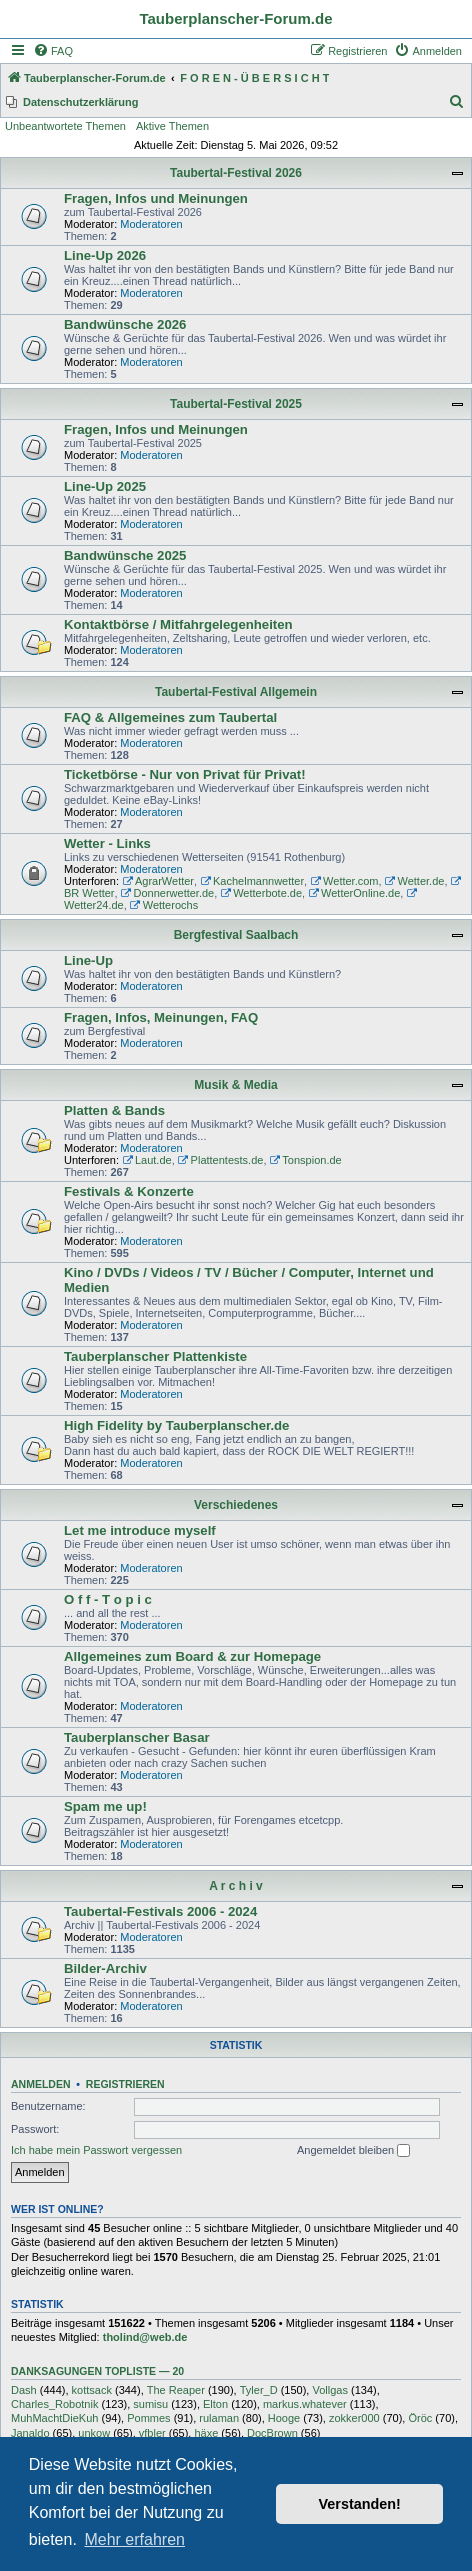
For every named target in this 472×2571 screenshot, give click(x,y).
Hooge (284, 2418)
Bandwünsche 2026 (125, 324)
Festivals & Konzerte (129, 1191)
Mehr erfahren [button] (134, 2539)
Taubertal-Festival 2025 (236, 404)
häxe (206, 2433)
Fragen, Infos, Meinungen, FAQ (161, 1017)
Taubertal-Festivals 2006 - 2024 (160, 1911)
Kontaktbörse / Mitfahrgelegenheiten (178, 624)
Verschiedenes (236, 1505)
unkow (94, 2433)
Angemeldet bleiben (353, 2151)
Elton (215, 2404)
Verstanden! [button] (360, 2504)
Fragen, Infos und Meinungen (156, 198)
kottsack (92, 2390)
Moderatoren (151, 224)
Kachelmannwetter (252, 881)
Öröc (420, 2418)
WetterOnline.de (354, 893)
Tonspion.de (306, 1160)
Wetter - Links (107, 843)
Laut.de (147, 1160)
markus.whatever (305, 2404)
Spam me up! (105, 1806)
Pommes (148, 2418)
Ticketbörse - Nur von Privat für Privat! (185, 774)
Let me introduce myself (140, 1530)
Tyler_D (259, 2390)
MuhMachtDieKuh (54, 2418)
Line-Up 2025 (105, 486)
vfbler (152, 2433)
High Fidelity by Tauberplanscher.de (176, 1425)
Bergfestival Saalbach (236, 935)
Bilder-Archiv (105, 1968)
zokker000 (354, 2418)
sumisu (150, 2404)
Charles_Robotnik (54, 2404)
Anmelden (41, 2084)
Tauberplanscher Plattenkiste (155, 1356)
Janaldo (30, 2433)
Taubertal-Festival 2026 (236, 173)
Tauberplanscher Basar (137, 1737)
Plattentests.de (221, 1160)
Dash (24, 2390)
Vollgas (329, 2390)
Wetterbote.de (261, 893)
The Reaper (176, 2390)
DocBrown (272, 2433)
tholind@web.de (145, 2337)
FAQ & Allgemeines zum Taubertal (170, 717)
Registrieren (125, 2084)
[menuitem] (53, 51)
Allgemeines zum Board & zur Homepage (192, 1656)
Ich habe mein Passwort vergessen (96, 2150)
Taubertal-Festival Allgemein (236, 692)
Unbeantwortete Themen (65, 126)
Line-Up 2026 (105, 255)
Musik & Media (235, 1085)
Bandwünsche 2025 (125, 555)
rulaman (219, 2418)
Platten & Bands (114, 1110)
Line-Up (88, 960)
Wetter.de (415, 881)
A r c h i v (236, 1886)
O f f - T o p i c (108, 1599)
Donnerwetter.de (168, 893)
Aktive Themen (172, 126)
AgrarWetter (158, 881)
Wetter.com (344, 881)
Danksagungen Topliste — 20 (97, 2371)
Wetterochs (164, 905)
